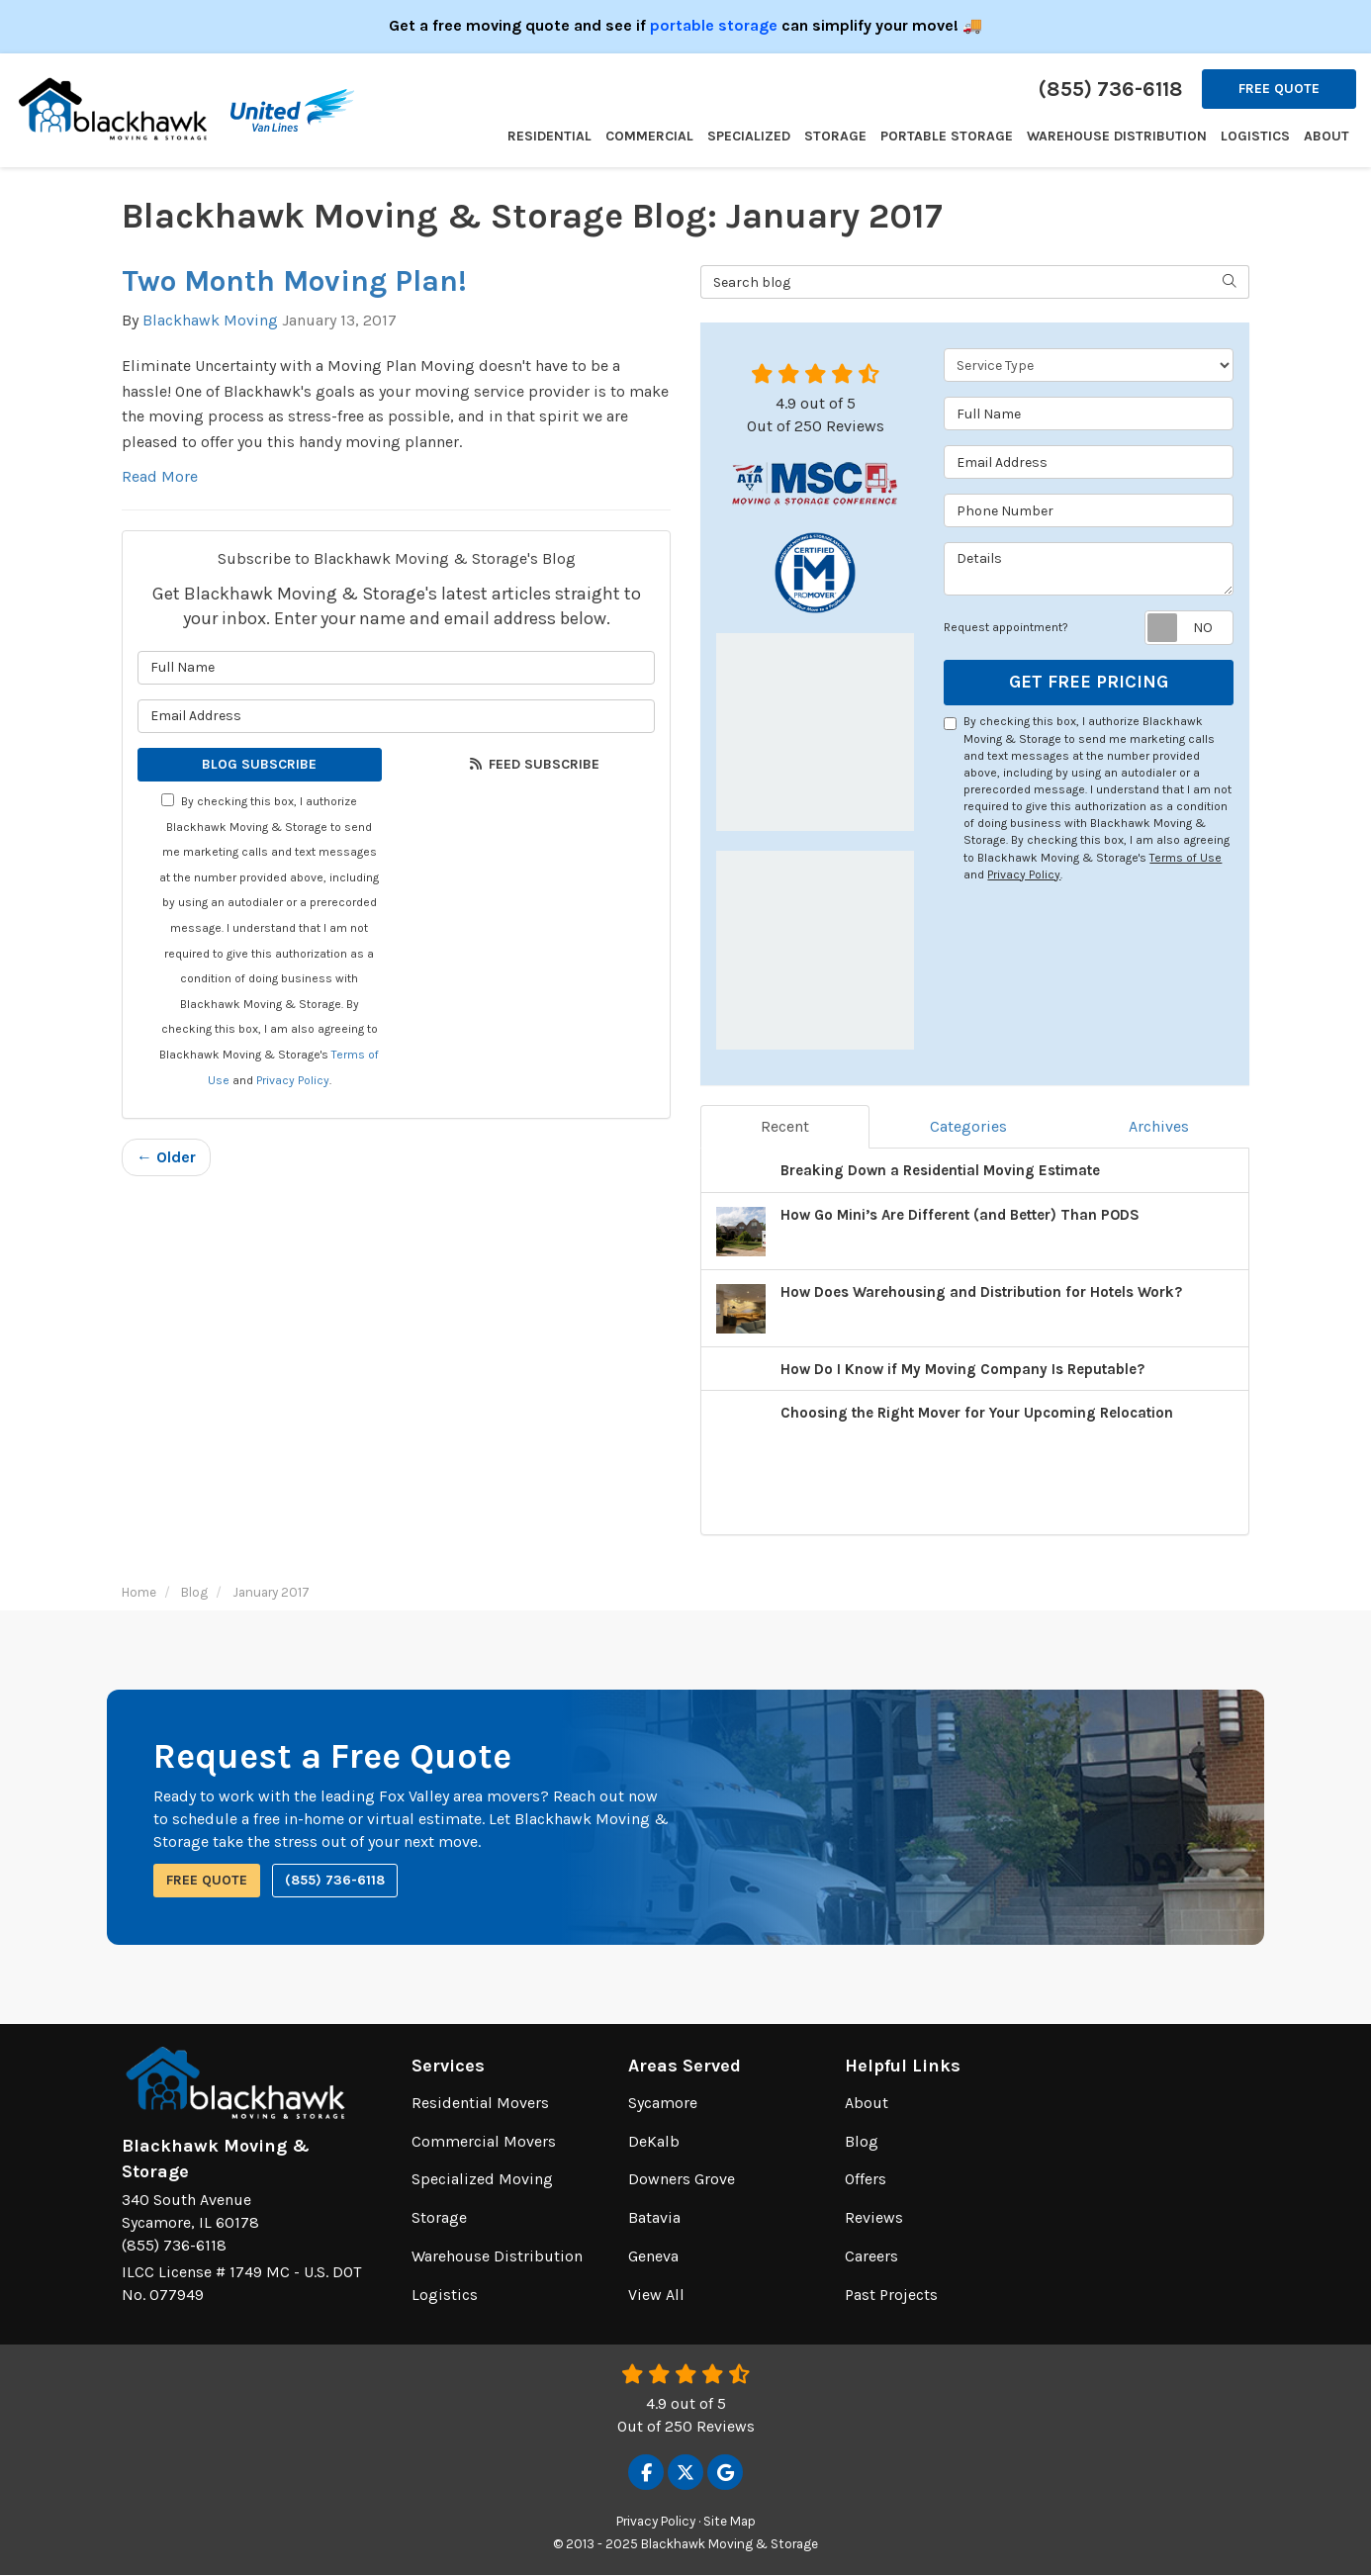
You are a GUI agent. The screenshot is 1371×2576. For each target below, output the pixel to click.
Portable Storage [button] (946, 136)
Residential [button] (549, 136)
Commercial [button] (649, 136)
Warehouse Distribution (497, 2256)
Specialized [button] (748, 136)
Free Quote (1279, 88)
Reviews (874, 2217)
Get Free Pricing (1088, 681)
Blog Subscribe (259, 764)
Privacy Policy (292, 1080)
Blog (861, 2141)
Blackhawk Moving (210, 320)
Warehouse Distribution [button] (1117, 136)
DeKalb (654, 2141)
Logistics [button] (1255, 136)
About (866, 2102)
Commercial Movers (483, 2141)
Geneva (653, 2256)
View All (656, 2294)
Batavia (654, 2217)
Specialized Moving (482, 2178)
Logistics (444, 2294)
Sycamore (662, 2102)
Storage (439, 2217)
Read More (160, 476)
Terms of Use (1185, 858)
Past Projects (891, 2294)
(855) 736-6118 (335, 1880)
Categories (968, 1126)
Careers (871, 2256)
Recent (785, 1126)
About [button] (1326, 136)
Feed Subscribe (533, 764)
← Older (166, 1157)
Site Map (729, 2521)
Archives (1159, 1126)
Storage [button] (835, 136)
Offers (865, 2178)
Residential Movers (480, 2102)
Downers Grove (681, 2178)
